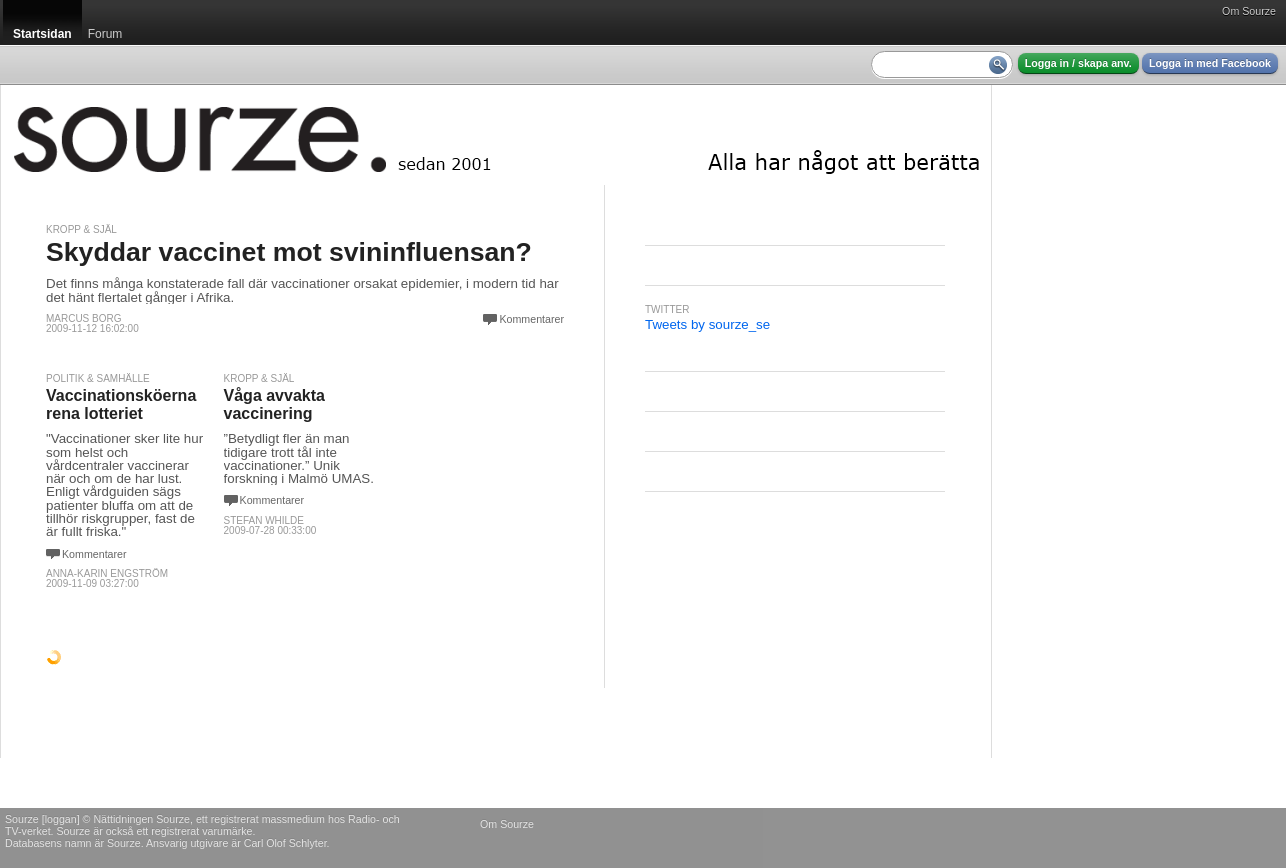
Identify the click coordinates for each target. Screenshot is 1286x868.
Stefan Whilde (264, 520)
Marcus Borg (83, 318)
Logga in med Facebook (1210, 63)
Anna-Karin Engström (107, 573)
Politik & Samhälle (98, 378)
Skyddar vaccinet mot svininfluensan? (289, 252)
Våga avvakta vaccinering (274, 404)
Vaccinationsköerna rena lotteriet (121, 404)
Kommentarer (531, 319)
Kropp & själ (81, 229)
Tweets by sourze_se (707, 324)
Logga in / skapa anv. (1078, 63)
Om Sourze (1249, 11)
